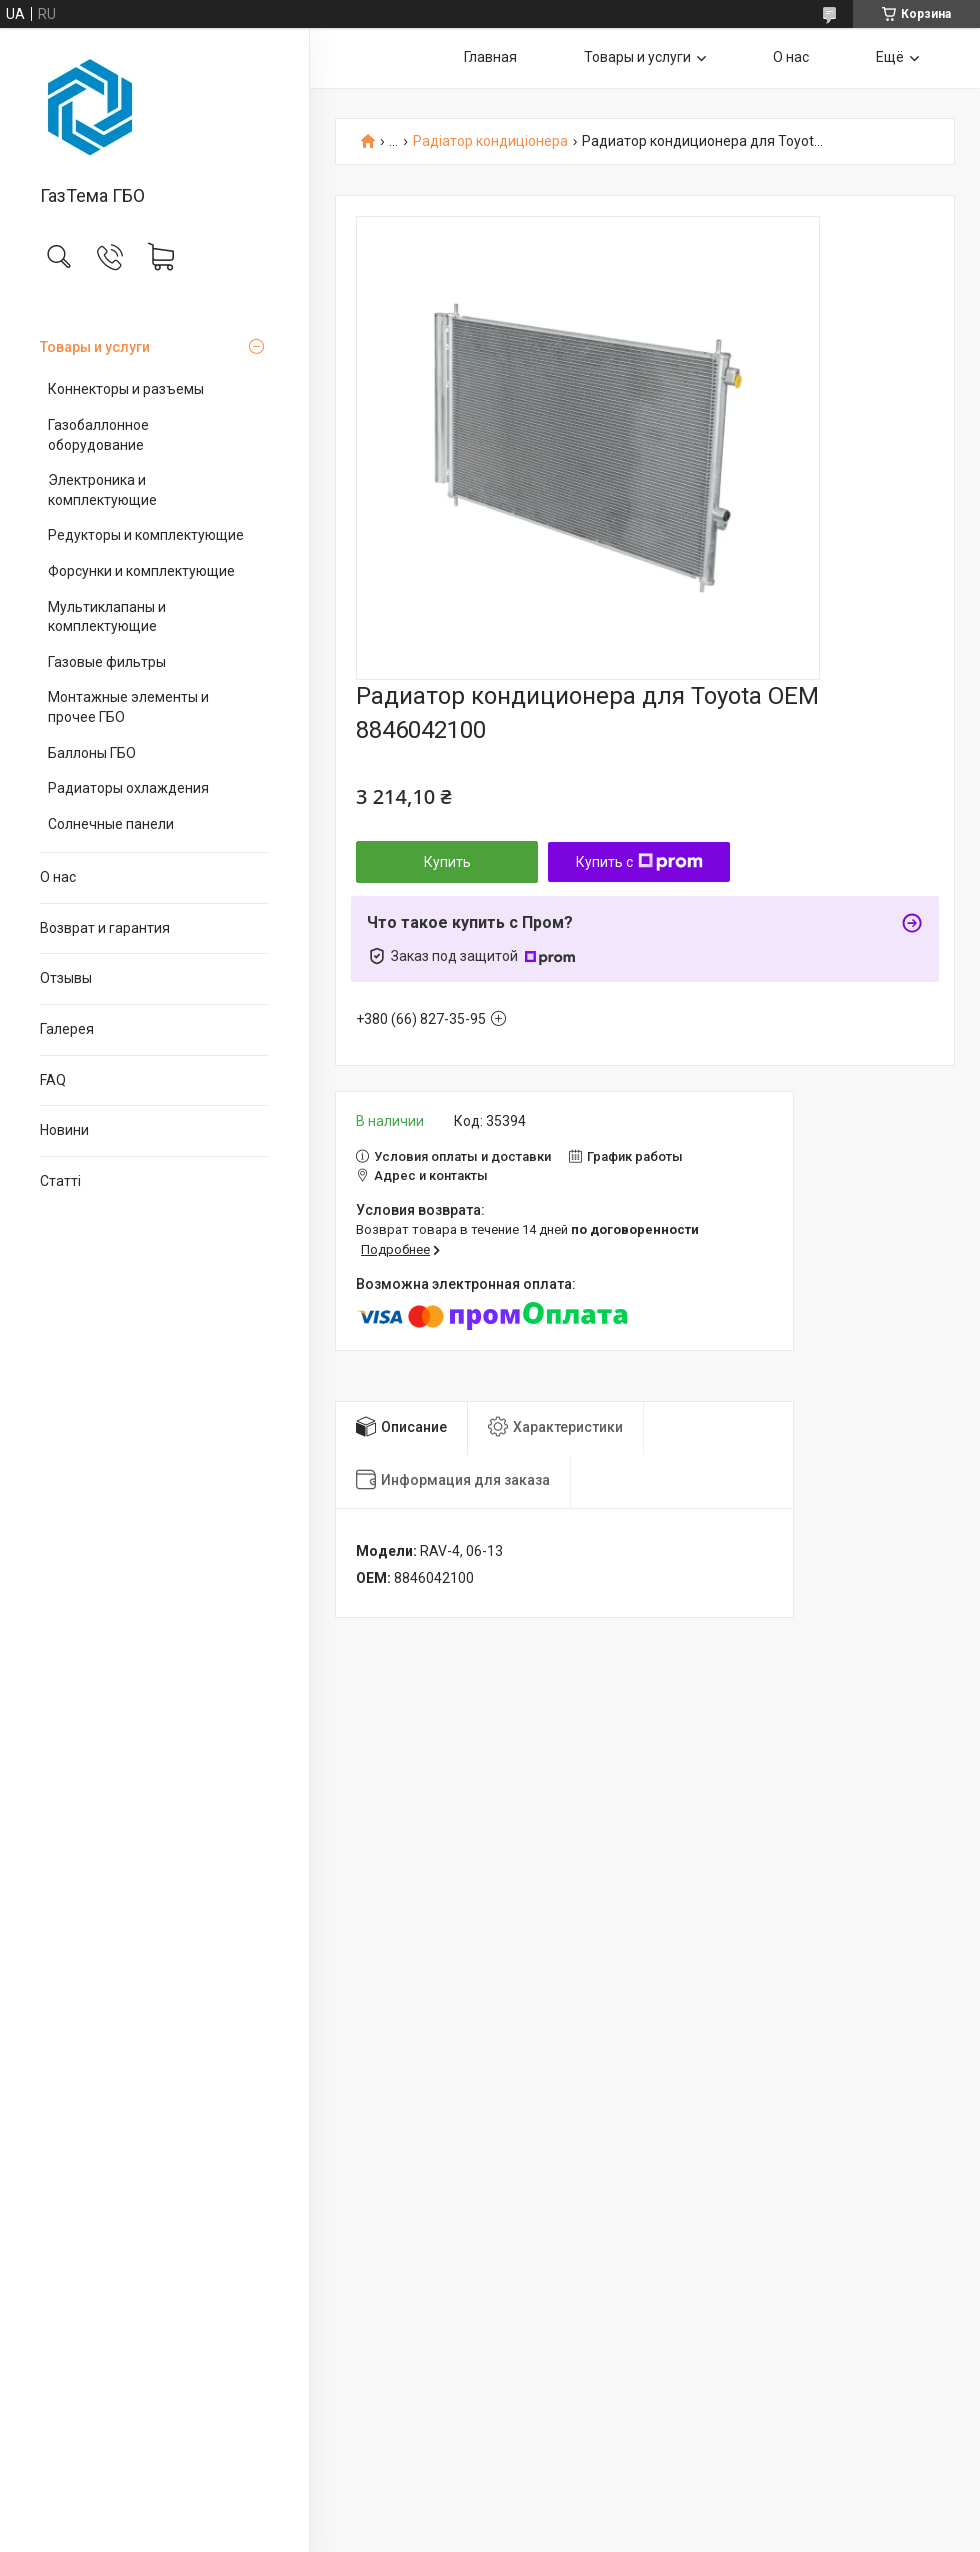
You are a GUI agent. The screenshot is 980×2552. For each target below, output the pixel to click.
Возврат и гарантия (105, 928)
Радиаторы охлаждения (128, 788)
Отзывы (66, 978)
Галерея (67, 1029)
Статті (60, 1181)
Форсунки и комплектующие (141, 571)
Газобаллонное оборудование (98, 435)
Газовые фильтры (107, 662)
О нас (58, 877)
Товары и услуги (95, 347)
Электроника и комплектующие (102, 490)
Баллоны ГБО (92, 753)
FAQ (53, 1080)
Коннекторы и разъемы (126, 389)
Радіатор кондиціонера (490, 141)
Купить (447, 862)
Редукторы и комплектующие (146, 535)
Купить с (639, 862)
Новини (64, 1130)
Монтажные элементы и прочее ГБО (128, 707)
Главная (490, 57)
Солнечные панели (111, 824)
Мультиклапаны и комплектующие (107, 617)
